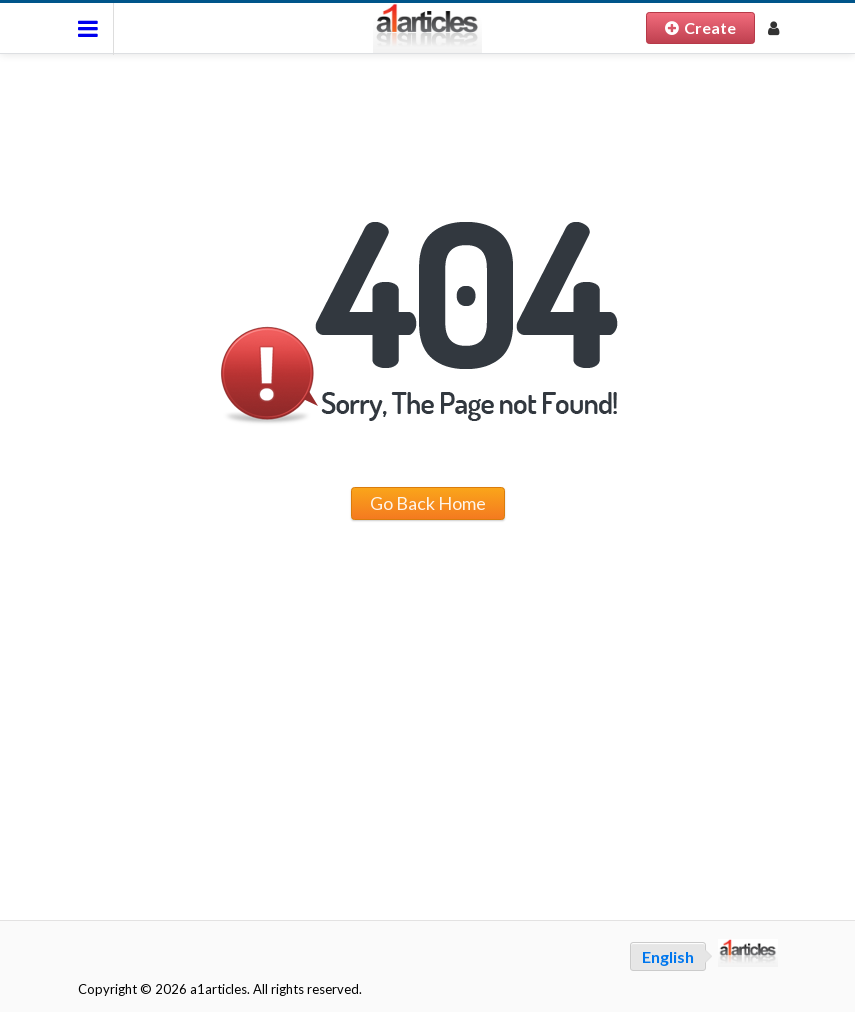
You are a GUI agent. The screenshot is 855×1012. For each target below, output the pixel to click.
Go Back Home (428, 503)
